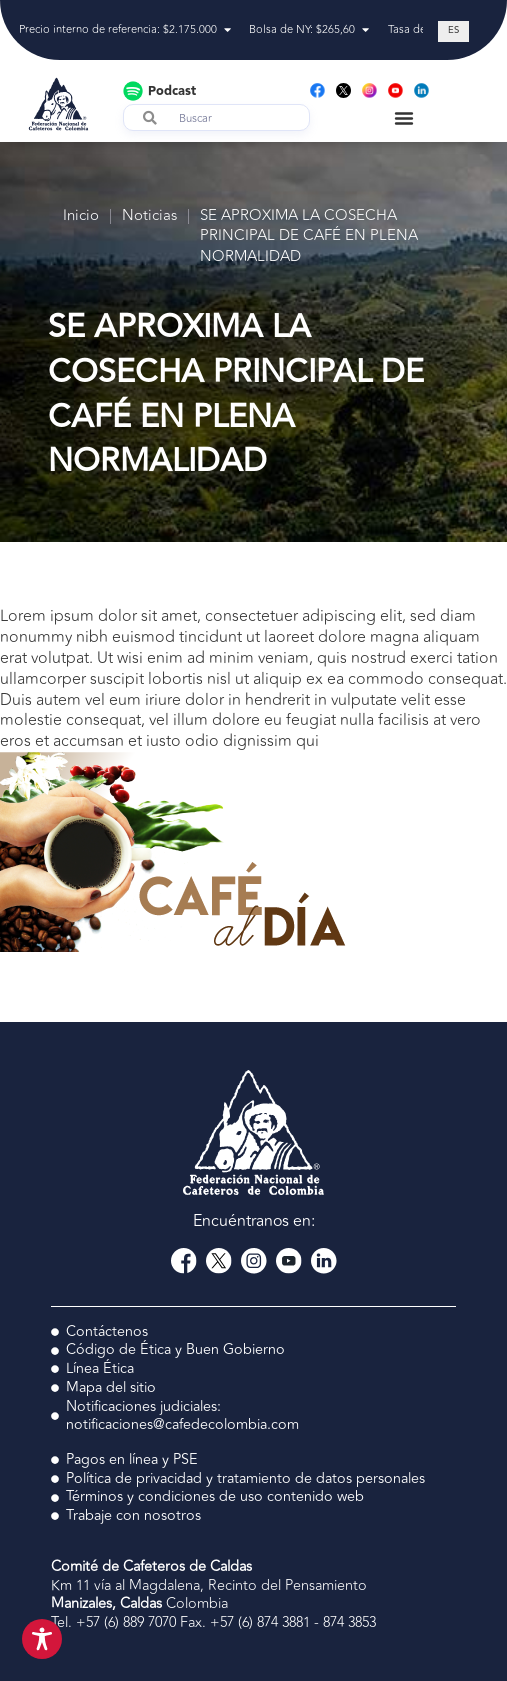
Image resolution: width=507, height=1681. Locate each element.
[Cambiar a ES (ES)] (453, 31)
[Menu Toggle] (404, 118)
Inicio (81, 216)
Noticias (149, 216)
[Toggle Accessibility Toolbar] (42, 1639)
